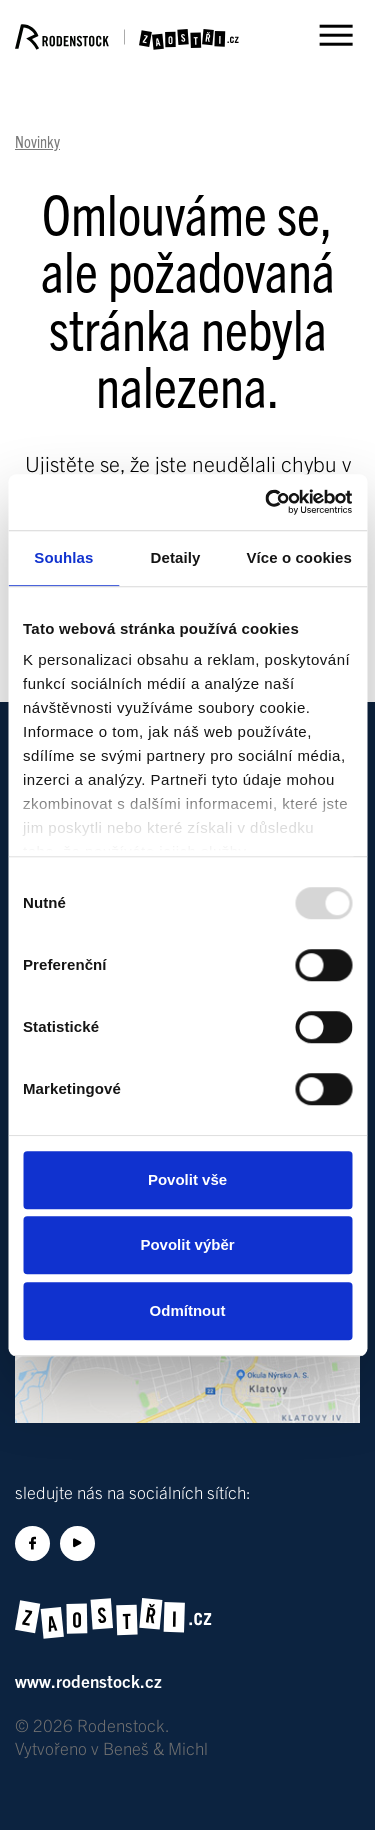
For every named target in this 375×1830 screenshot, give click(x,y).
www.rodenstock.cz (88, 1680)
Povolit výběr (187, 1244)
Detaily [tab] (176, 557)
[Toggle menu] (335, 34)
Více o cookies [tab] (299, 557)
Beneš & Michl (155, 1747)
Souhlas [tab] (63, 557)
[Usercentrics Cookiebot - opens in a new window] (267, 502)
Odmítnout (188, 1310)
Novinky (37, 141)
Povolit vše (187, 1179)
